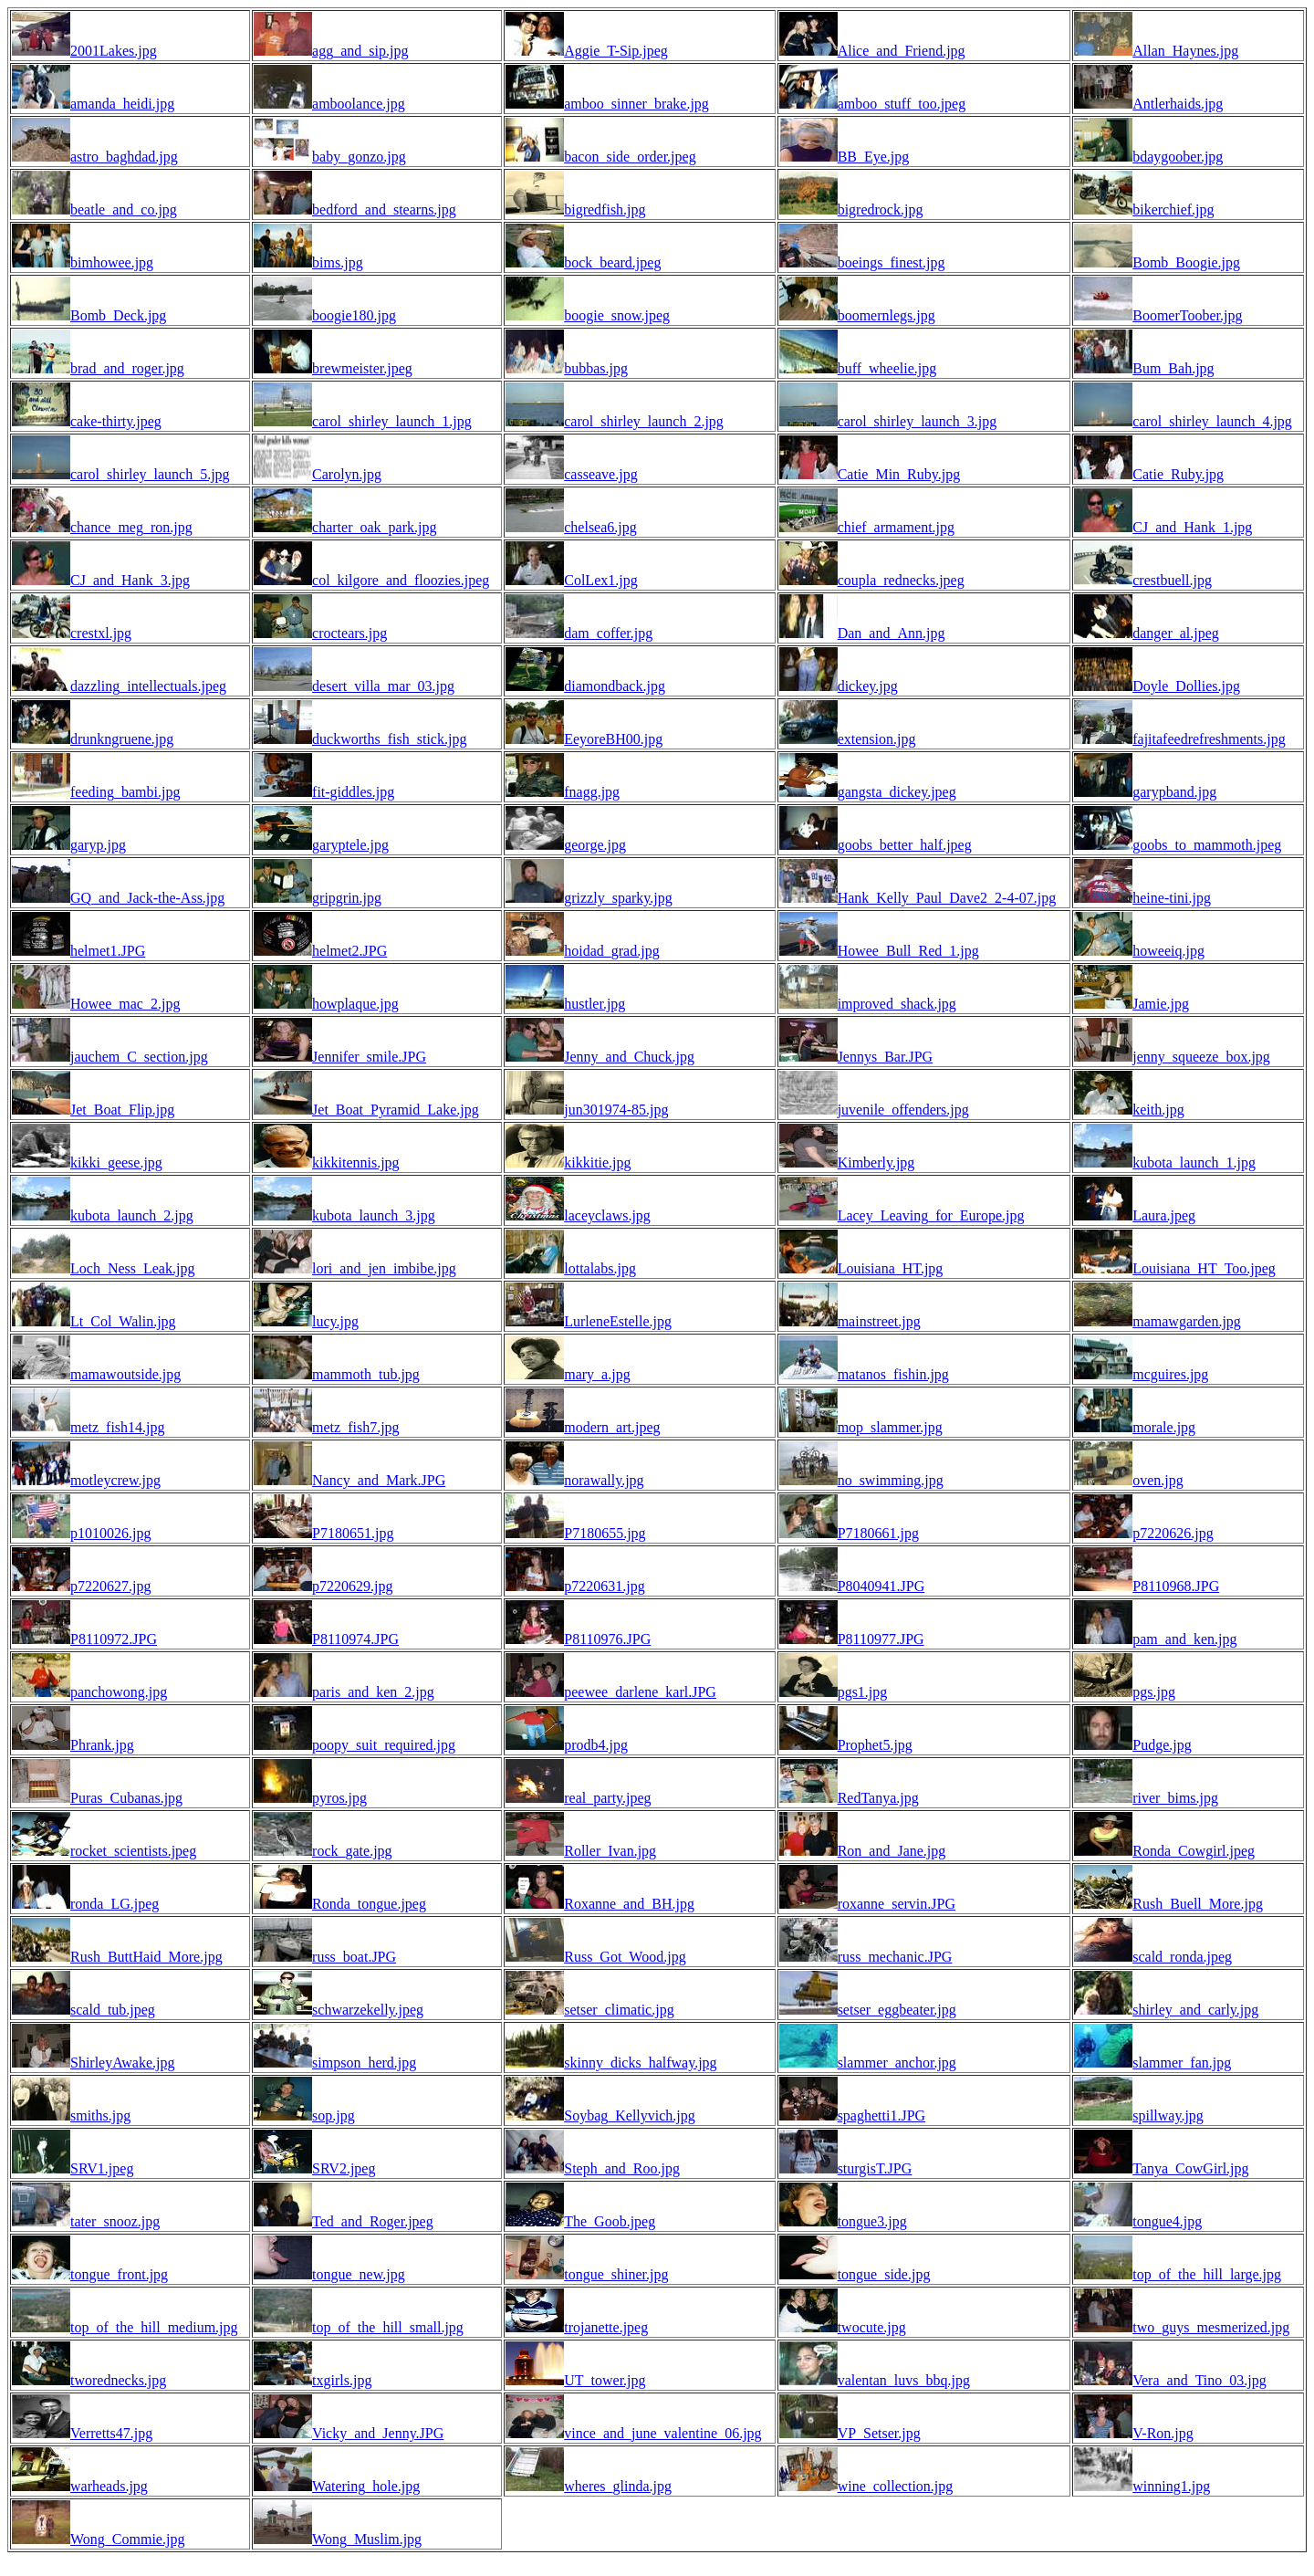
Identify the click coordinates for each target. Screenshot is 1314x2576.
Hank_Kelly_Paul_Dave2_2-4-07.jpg (918, 898)
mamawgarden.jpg (1157, 1321)
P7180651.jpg (323, 1533)
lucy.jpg (306, 1321)
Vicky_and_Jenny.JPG (348, 2433)
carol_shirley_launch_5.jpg (121, 474)
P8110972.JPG (84, 1639)
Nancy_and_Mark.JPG (349, 1480)
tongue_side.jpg (855, 2274)
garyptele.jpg (321, 845)
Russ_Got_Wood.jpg (595, 1956)
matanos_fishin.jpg (864, 1374)
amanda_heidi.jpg (93, 103)
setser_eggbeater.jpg (867, 2009)
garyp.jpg (69, 845)
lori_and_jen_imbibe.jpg (355, 1268)
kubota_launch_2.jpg (102, 1215)
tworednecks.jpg (89, 2380)
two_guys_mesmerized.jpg (1181, 2327)
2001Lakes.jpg (84, 50)
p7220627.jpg (81, 1586)
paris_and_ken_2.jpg (344, 1692)
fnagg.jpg (563, 792)
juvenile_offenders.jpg (874, 1109)
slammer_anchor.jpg (867, 2062)
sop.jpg (304, 2115)
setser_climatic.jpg (589, 2009)
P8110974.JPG (326, 1639)
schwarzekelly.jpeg (338, 2009)
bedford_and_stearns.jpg (355, 209)
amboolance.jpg (329, 103)
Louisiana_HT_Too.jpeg (1175, 1268)
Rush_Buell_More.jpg (1168, 1903)
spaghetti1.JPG (852, 2115)
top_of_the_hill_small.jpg (359, 2327)
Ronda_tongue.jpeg (340, 1903)
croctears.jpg (320, 633)
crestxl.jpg (71, 633)
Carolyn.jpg (317, 474)
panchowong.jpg (89, 1692)
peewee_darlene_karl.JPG (611, 1692)
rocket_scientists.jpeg (104, 1851)
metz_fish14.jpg (88, 1427)
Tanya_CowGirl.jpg (1161, 2168)
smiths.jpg (71, 2115)
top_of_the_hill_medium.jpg (125, 2327)
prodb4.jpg (567, 1745)
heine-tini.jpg (1142, 898)
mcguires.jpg (1141, 1374)
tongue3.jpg (843, 2221)
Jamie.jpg (1131, 1003)
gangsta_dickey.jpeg (867, 792)
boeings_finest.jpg (862, 262)
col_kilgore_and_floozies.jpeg (371, 580)
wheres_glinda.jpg (589, 2486)
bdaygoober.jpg (1148, 156)
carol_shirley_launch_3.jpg (888, 421)
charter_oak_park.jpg (345, 527)
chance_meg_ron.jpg (102, 527)
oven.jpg (1129, 1480)
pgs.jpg (1124, 1692)
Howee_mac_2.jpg (96, 1003)
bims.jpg (308, 262)
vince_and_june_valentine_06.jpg (633, 2433)
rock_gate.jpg (323, 1851)
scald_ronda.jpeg (1153, 1956)
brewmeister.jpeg (333, 368)
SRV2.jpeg (314, 2168)
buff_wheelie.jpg (858, 368)
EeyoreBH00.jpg (584, 739)
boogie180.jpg (325, 315)
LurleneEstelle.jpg (589, 1321)
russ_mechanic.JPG (866, 1956)
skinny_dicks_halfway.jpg (611, 2062)
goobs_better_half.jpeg (875, 845)
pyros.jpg (310, 1798)
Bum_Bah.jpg (1144, 368)
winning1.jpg (1142, 2486)
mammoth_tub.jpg (337, 1374)
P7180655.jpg (575, 1533)
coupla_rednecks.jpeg (872, 580)
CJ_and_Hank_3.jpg (101, 580)
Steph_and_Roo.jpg (593, 2168)
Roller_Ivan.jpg (581, 1851)
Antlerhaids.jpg (1148, 103)
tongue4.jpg (1138, 2221)
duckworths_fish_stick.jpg (360, 739)
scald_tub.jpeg (83, 2009)
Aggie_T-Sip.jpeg (587, 50)
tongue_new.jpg (329, 2274)
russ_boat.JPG (325, 1956)
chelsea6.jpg (571, 527)
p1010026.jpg (81, 1533)
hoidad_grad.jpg (582, 950)
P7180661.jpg (849, 1533)
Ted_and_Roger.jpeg (343, 2221)
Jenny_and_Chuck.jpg (600, 1056)
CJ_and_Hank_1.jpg (1163, 527)
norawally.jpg (574, 1480)
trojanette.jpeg (577, 2327)
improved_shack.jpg (867, 1003)
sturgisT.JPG (845, 2168)
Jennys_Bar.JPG (856, 1056)
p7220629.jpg (323, 1586)
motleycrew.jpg (86, 1480)
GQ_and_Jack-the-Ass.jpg (118, 898)
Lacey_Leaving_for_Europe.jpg (902, 1215)
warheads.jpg (80, 2486)
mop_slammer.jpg (861, 1427)
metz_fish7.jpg (327, 1427)
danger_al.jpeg (1146, 633)
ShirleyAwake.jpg (93, 2062)
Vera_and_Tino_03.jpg (1170, 2380)
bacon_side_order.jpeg (600, 156)
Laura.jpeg (1134, 1215)
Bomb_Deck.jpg (89, 315)
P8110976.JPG (578, 1639)
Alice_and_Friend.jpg (872, 50)
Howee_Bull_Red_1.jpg (879, 950)
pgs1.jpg (833, 1692)
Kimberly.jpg (847, 1162)
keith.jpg (1129, 1109)
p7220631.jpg (575, 1586)
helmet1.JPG (78, 950)
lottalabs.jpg (571, 1268)
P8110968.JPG (1146, 1586)
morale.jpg (1134, 1427)
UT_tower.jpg (575, 2380)
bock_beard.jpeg (583, 262)
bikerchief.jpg (1144, 209)
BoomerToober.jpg (1158, 315)
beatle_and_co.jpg (94, 209)
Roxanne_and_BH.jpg (600, 1903)
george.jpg (566, 845)
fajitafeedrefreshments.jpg (1179, 739)
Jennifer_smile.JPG (340, 1056)
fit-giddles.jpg (324, 792)
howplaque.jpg (326, 1003)
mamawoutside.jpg (96, 1374)
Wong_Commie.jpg (98, 2539)
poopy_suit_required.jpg (354, 1745)
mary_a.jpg (568, 1374)
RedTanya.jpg (849, 1798)
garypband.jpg (1145, 792)
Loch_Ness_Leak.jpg (103, 1268)
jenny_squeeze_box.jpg (1172, 1056)
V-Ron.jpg (1134, 2433)
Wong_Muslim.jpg (338, 2539)
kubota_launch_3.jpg (344, 1215)
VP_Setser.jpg (850, 2433)
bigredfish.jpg (575, 209)
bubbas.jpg (567, 368)
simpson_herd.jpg (335, 2062)
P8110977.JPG (851, 1639)
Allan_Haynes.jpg (1156, 50)
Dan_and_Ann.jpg (862, 633)
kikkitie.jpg (568, 1162)
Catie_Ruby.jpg (1149, 474)
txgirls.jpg (312, 2380)
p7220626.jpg (1143, 1533)
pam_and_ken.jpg (1155, 1639)
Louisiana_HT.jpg (861, 1268)
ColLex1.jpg (571, 580)
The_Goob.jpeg (580, 2221)
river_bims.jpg (1146, 1798)
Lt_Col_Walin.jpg (94, 1321)
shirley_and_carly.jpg (1166, 2009)
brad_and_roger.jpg (98, 368)
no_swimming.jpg (861, 1480)
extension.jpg (847, 739)
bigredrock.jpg (851, 209)
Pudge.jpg (1132, 1745)
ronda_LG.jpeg (85, 1903)
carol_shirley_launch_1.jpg (363, 421)
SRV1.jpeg (72, 2168)
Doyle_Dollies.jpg (1157, 686)
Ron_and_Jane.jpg (862, 1851)
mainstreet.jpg (850, 1321)
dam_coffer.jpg (579, 633)
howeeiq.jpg (1139, 950)
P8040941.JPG (852, 1586)
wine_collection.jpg (866, 2486)
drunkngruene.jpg (92, 739)
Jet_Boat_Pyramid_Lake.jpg (366, 1109)
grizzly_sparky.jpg (589, 898)
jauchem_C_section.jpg (110, 1056)
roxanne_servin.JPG (867, 1903)
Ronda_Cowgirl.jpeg (1164, 1851)
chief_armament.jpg (866, 527)
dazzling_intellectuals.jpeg (119, 686)
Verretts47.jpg (82, 2433)
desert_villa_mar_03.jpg (354, 686)
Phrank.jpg (73, 1745)
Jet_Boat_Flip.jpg (93, 1109)
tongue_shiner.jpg (587, 2274)
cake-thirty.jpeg (87, 421)
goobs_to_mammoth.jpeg (1177, 845)
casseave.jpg (571, 474)
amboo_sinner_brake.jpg (607, 103)
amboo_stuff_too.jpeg (872, 103)
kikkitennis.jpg (327, 1162)
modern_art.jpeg (583, 1427)
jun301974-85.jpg (587, 1109)
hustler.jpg (565, 1003)
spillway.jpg (1139, 2115)
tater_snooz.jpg (86, 2221)
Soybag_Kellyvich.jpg (600, 2115)
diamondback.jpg (585, 686)
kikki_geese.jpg (87, 1162)
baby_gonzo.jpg (330, 156)
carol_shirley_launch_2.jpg (615, 421)
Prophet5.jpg (845, 1745)
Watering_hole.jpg (337, 2486)
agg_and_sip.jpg (331, 50)
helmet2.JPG (320, 950)
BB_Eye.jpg (844, 156)
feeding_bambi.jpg (96, 792)
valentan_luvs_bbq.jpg (874, 2380)
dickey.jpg (838, 686)
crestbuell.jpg (1143, 580)
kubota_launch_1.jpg (1165, 1162)
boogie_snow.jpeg (588, 315)
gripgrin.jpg (317, 898)
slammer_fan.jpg (1152, 2062)
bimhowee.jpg (82, 262)
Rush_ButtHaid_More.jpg (117, 1956)
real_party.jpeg (578, 1798)
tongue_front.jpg (90, 2274)
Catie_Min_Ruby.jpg (870, 474)
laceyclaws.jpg (578, 1215)
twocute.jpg (842, 2327)
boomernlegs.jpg (857, 315)
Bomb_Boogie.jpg (1157, 262)
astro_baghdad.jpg (95, 156)
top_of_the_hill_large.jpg (1177, 2274)
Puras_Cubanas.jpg (97, 1798)
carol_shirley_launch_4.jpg (1183, 421)
